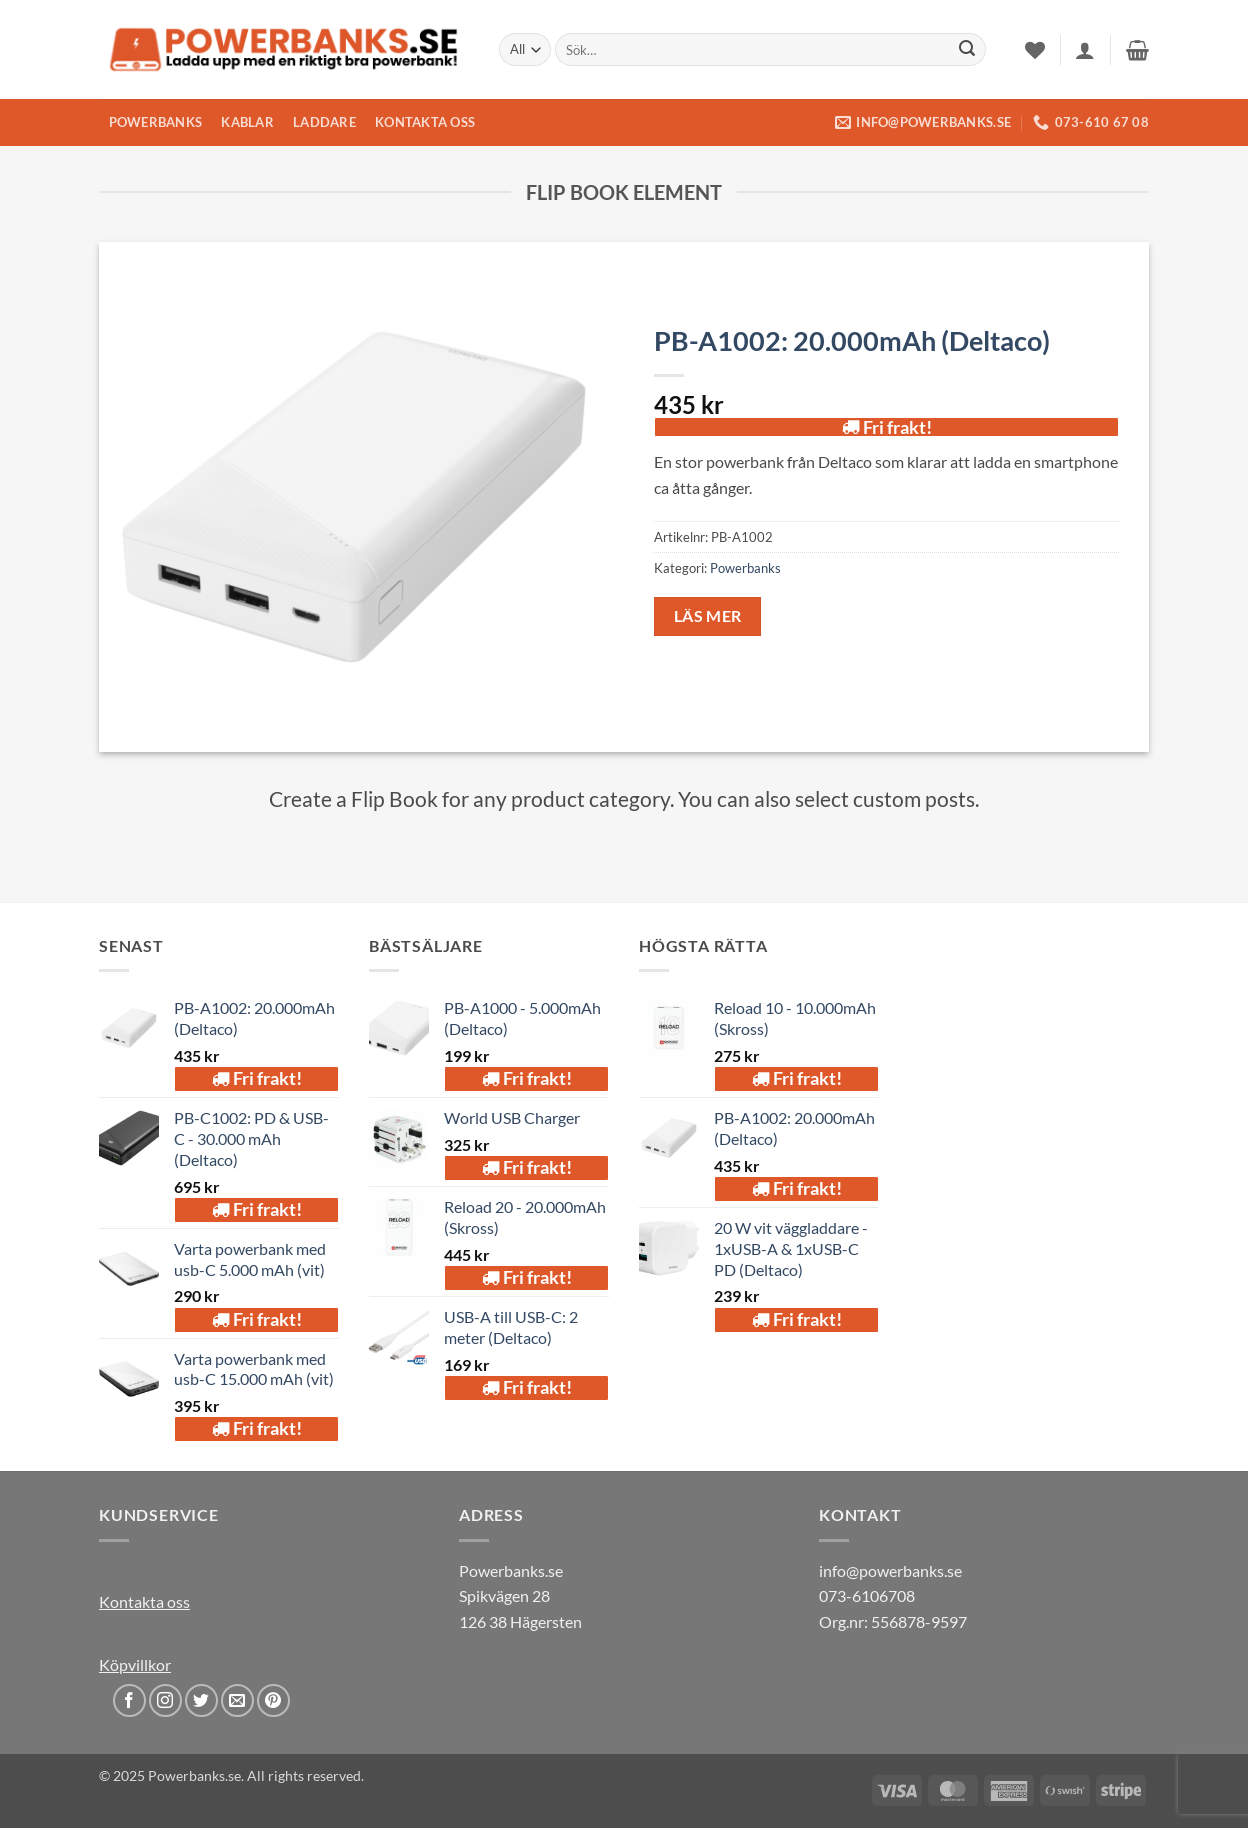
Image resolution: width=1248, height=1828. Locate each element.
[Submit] (967, 50)
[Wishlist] (1035, 50)
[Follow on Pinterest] (273, 1700)
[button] (1085, 50)
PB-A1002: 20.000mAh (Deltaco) (852, 340)
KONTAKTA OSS (425, 122)
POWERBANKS (156, 122)
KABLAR (247, 122)
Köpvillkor (135, 1664)
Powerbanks (745, 568)
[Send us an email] (237, 1700)
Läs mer (708, 616)
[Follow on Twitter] (201, 1700)
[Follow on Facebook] (129, 1700)
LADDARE (324, 122)
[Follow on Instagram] (165, 1700)
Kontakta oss (144, 1601)
